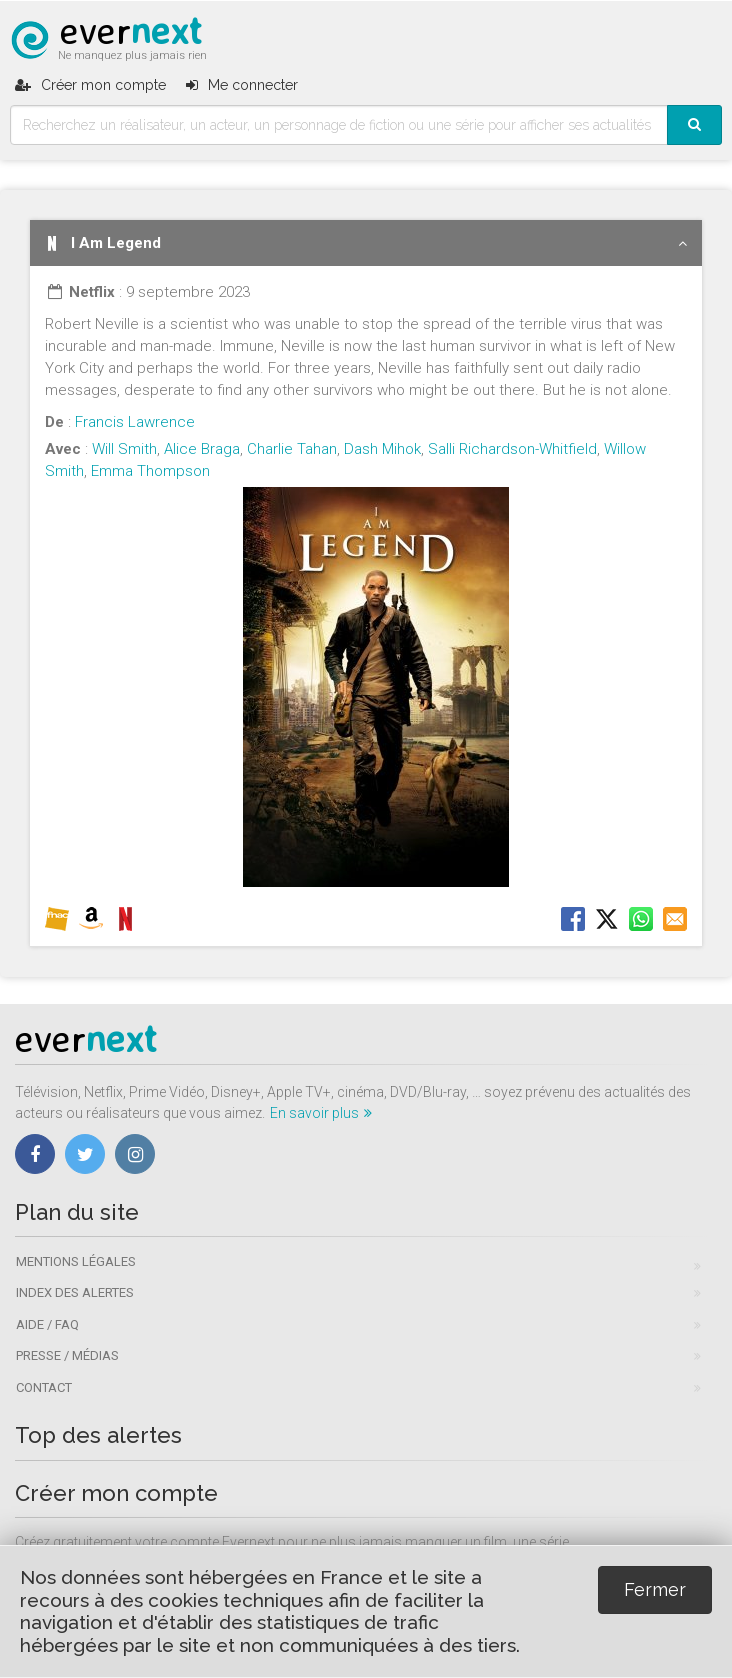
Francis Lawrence (135, 422)
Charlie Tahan (292, 449)
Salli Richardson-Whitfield (512, 449)
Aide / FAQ (47, 1324)
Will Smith (124, 449)
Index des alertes (75, 1292)
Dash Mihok (382, 449)
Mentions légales (76, 1261)
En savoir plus (321, 1113)
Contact (44, 1387)
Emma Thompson (150, 471)
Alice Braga (202, 449)
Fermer (655, 1589)
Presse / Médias (67, 1355)
